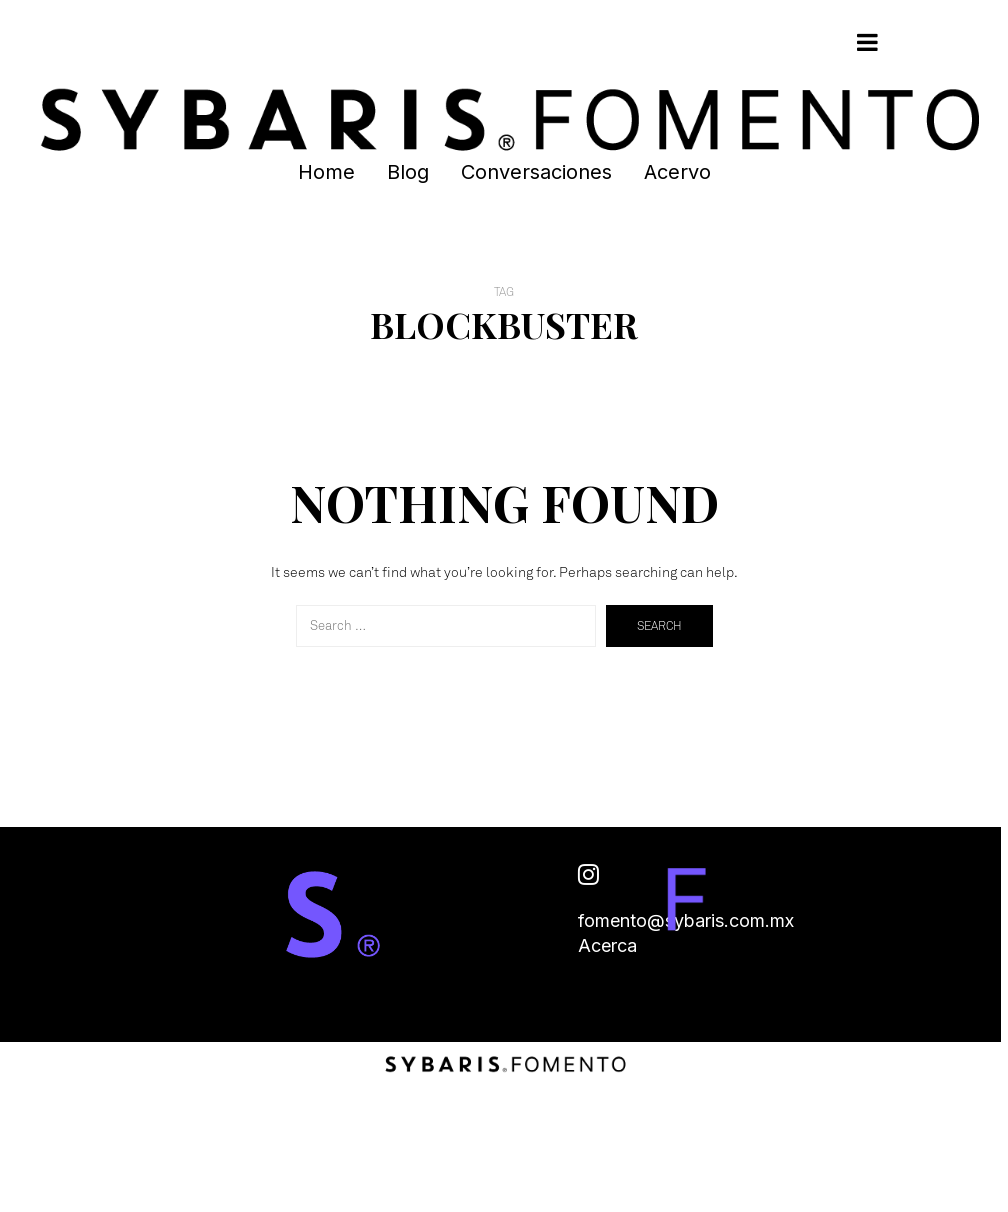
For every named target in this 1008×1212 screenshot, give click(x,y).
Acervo (677, 172)
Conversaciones (536, 172)
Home (326, 172)
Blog (408, 172)
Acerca (607, 945)
